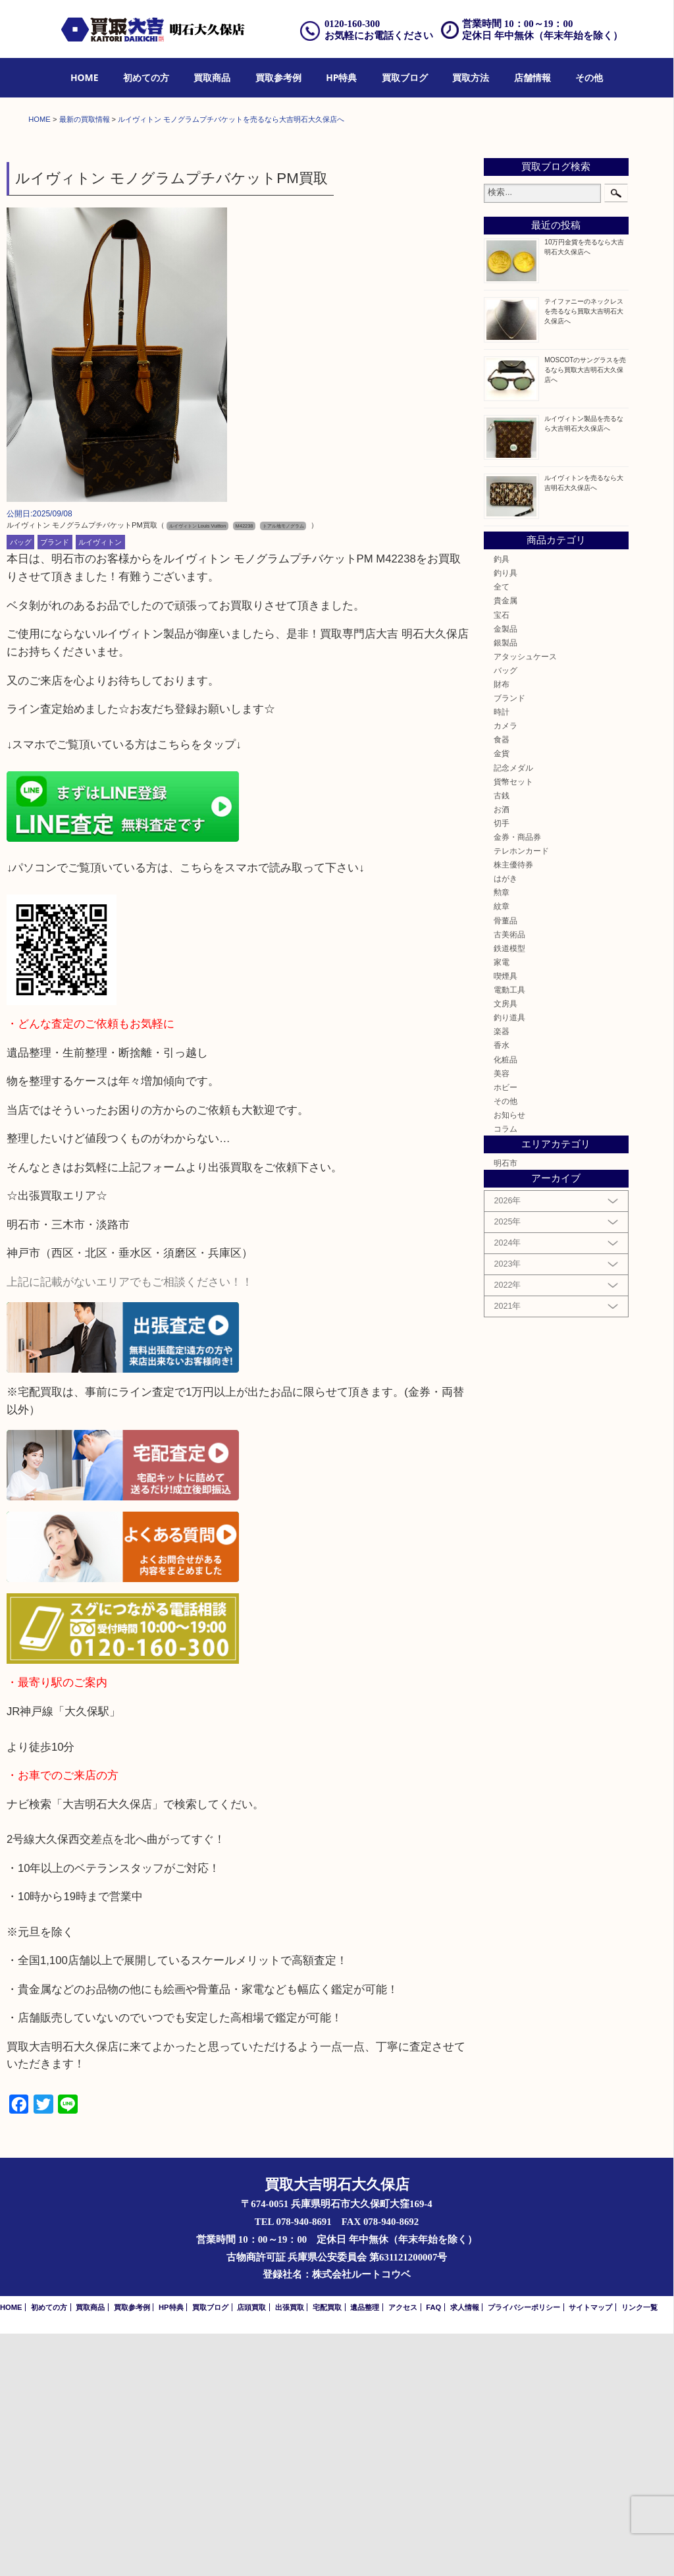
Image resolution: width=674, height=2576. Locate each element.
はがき (505, 1120)
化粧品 (505, 1302)
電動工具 (509, 1232)
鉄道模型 (509, 1190)
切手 (501, 1065)
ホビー (505, 1329)
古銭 (501, 1037)
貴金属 (505, 843)
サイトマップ (590, 2550)
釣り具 (505, 815)
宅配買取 (327, 2550)
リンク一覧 (639, 2550)
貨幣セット (513, 1024)
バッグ (21, 784)
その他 (589, 77)
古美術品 (509, 1176)
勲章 (501, 1135)
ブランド (54, 784)
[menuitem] (84, 78)
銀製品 (505, 885)
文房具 (505, 1246)
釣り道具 (509, 1259)
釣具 (501, 801)
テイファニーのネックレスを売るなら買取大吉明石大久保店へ (583, 553)
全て (501, 829)
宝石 (501, 857)
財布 (501, 926)
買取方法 (470, 77)
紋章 (501, 1149)
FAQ (433, 2550)
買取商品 (212, 77)
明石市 (505, 1405)
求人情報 (464, 2550)
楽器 (501, 1273)
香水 (501, 1288)
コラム (505, 1371)
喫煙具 (505, 1218)
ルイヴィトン (100, 784)
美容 (501, 1315)
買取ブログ (405, 77)
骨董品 (505, 1163)
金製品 (505, 871)
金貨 (501, 996)
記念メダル (513, 1010)
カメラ (505, 968)
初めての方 (146, 77)
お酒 (501, 1051)
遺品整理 (364, 2550)
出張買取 (289, 2550)
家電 (501, 1204)
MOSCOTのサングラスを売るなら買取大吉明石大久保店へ (585, 612)
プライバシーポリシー (524, 2550)
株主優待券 (513, 1107)
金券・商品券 (517, 1079)
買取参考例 (278, 77)
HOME (84, 77)
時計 (501, 954)
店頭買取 (251, 2550)
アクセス (402, 2550)
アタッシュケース (525, 898)
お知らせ (509, 1357)
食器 (501, 982)
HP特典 (341, 77)
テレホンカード (521, 1093)
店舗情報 (532, 77)
